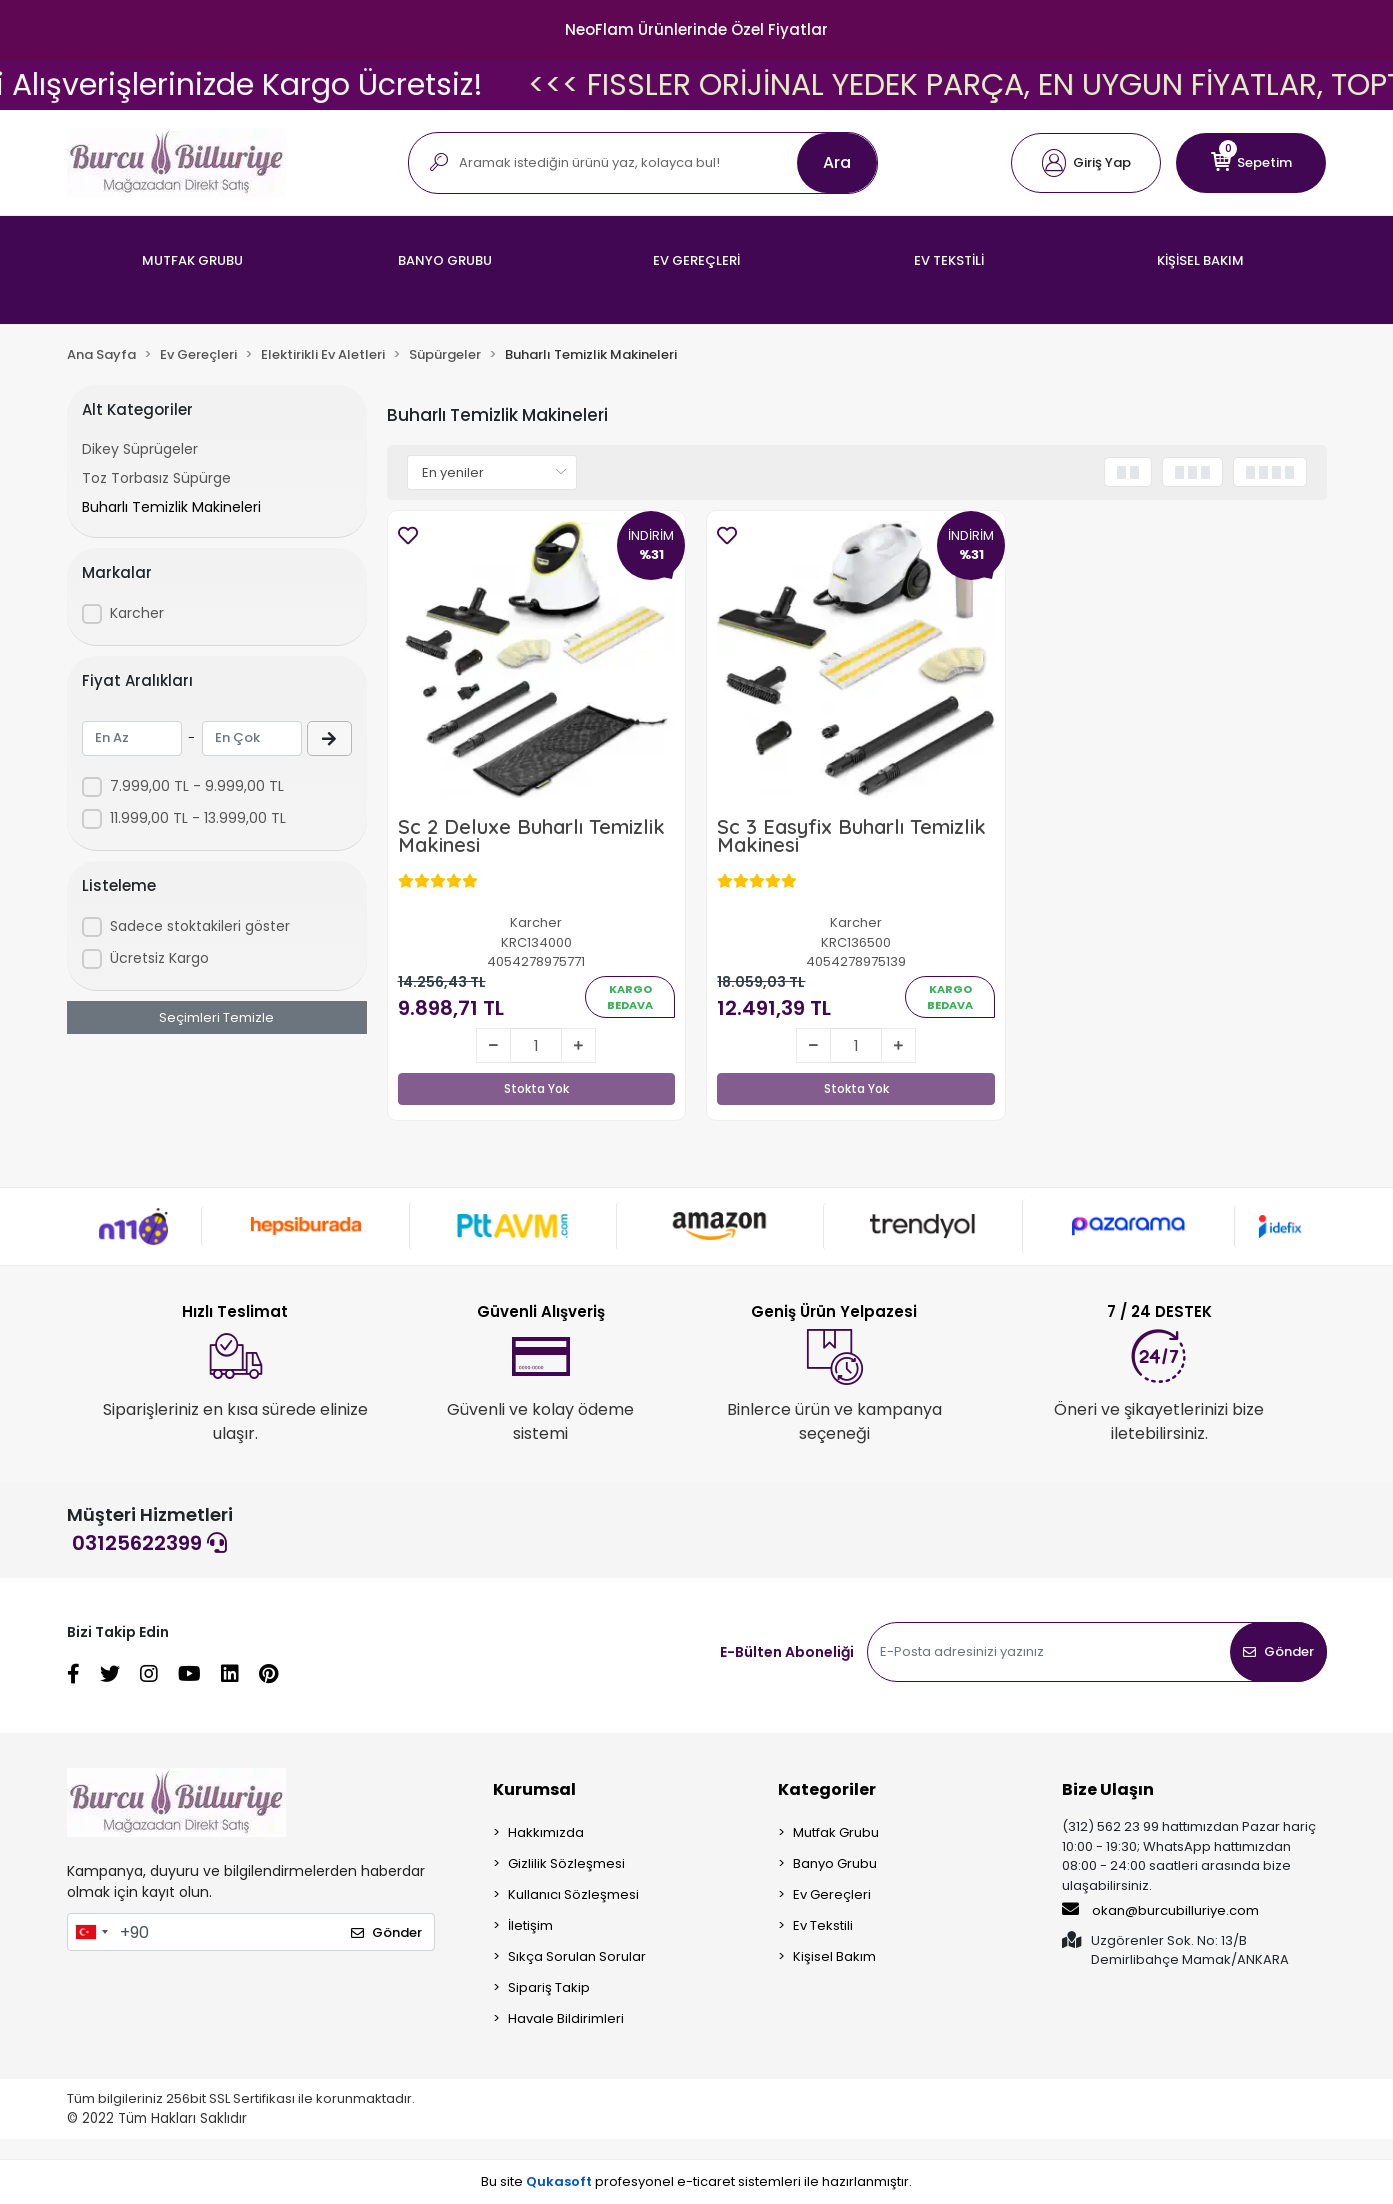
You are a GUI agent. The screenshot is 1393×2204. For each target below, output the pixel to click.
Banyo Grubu (835, 1863)
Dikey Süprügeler (140, 449)
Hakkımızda (546, 1832)
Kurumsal (534, 1789)
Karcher (137, 613)
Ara (837, 162)
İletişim (530, 1925)
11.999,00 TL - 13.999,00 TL (198, 818)
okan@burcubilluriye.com (1160, 1910)
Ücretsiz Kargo (159, 958)
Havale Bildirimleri (566, 2018)
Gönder (1278, 1651)
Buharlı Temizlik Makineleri (171, 507)
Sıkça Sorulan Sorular (577, 1956)
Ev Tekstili (823, 1925)
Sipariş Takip (549, 1987)
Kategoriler (827, 1789)
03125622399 (149, 1543)
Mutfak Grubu (836, 1832)
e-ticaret (706, 2181)
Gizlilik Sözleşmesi (566, 1863)
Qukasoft (559, 2181)
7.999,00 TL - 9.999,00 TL (197, 786)
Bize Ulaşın (1108, 1789)
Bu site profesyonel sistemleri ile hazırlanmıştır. (696, 2181)
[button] (1086, 163)
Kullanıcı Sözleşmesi (573, 1894)
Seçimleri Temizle (216, 1017)
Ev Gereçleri (832, 1894)
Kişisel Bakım (834, 1956)
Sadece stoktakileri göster (200, 926)
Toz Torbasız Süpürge (156, 478)
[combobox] (91, 1932)
